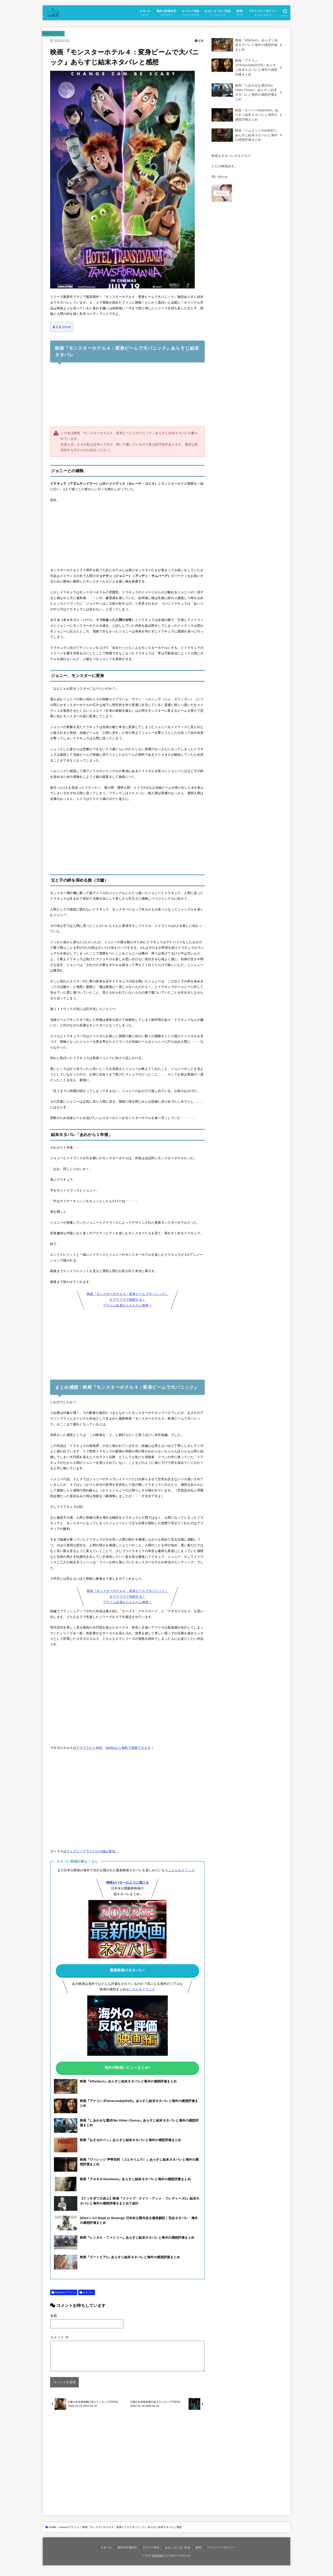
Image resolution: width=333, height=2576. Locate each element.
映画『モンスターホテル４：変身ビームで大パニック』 (127, 1294)
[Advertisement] (127, 396)
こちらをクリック (181, 1870)
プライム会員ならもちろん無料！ (127, 1305)
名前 (53, 2316)
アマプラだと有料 (89, 1748)
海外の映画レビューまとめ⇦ (127, 2068)
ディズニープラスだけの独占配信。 (92, 1851)
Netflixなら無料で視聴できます (128, 1748)
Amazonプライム (53, 33)
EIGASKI (158, 2560)
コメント (59, 2337)
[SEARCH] (285, 12)
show (66, 326)
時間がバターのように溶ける (127, 1882)
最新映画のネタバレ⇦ (127, 1970)
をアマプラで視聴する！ (127, 1299)
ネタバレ (88, 2292)
